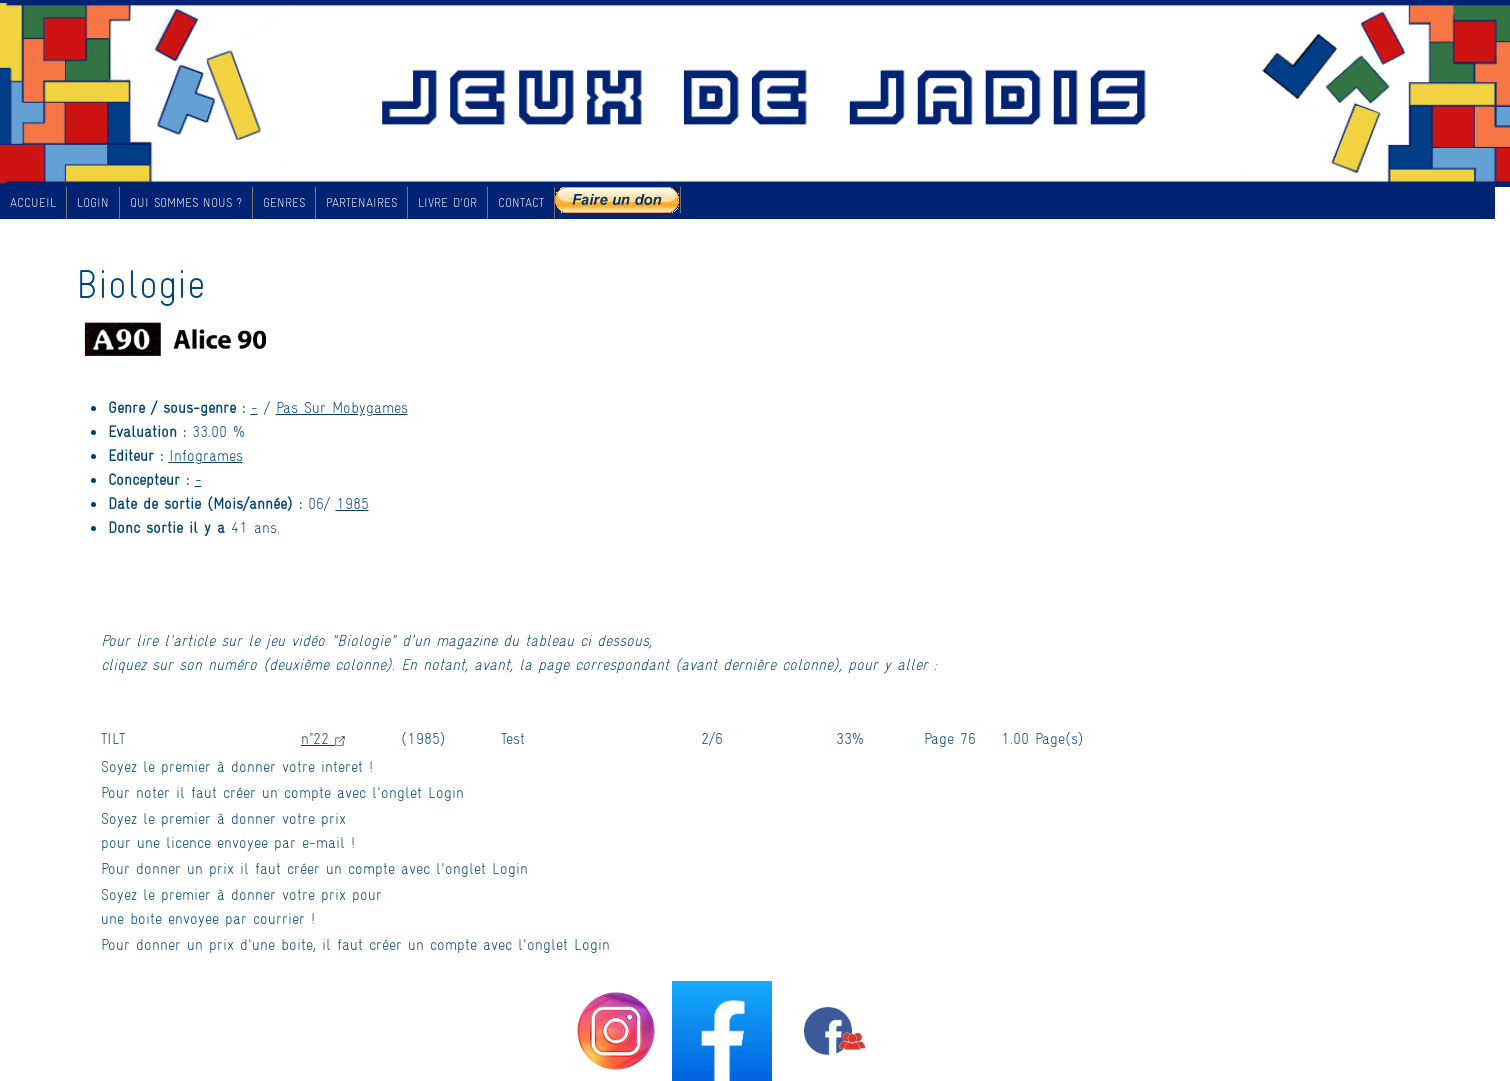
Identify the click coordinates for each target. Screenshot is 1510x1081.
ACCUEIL (33, 202)
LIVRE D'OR (447, 202)
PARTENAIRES (361, 202)
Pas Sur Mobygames (342, 406)
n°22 (323, 737)
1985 (352, 502)
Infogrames (206, 454)
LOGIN (93, 202)
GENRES (284, 202)
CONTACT (521, 202)
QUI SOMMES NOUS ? (186, 202)
